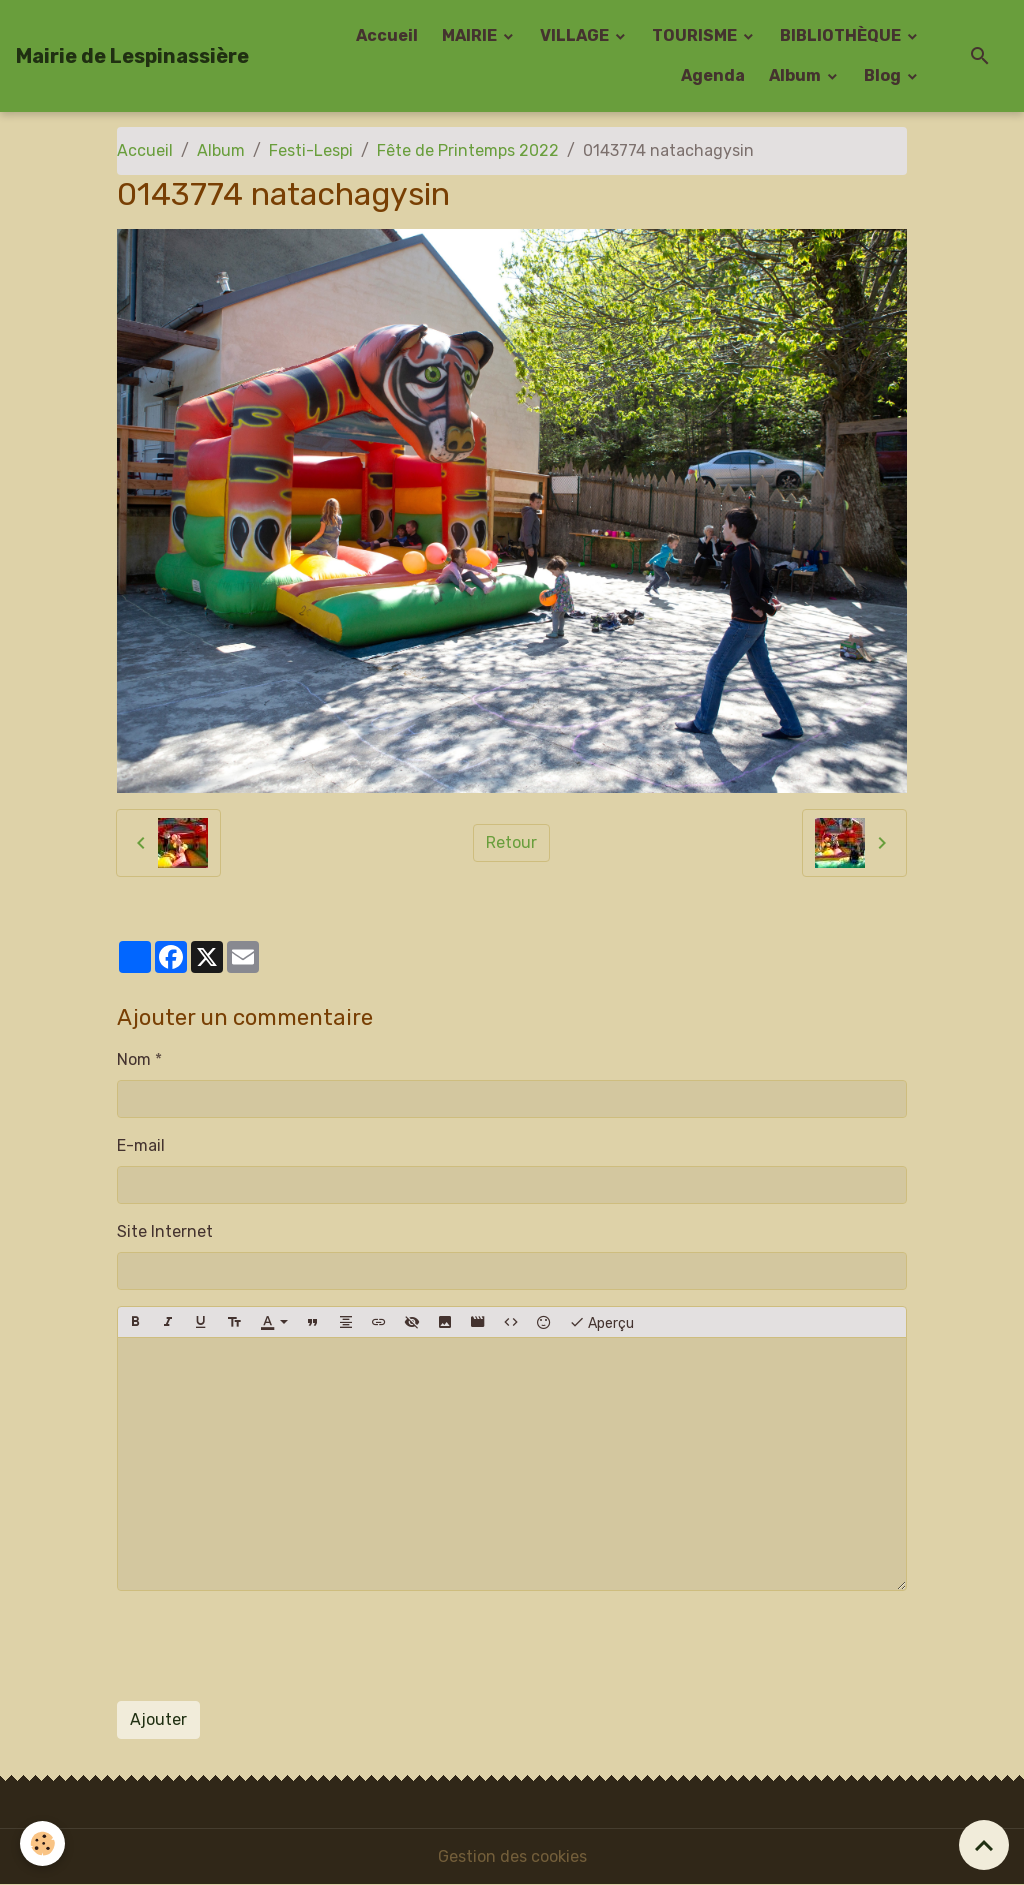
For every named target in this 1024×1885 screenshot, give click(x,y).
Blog (884, 75)
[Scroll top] (984, 1845)
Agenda (713, 75)
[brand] (132, 56)
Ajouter (158, 1719)
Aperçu (601, 1322)
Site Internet (165, 1231)
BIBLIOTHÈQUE (842, 35)
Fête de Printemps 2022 (468, 150)
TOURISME (696, 35)
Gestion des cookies (512, 1856)
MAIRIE (471, 35)
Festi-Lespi (311, 150)
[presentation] (269, 1646)
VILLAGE (576, 35)
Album (796, 75)
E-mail (141, 1145)
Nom (134, 1059)
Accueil (387, 35)
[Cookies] (42, 1843)
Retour (511, 842)
